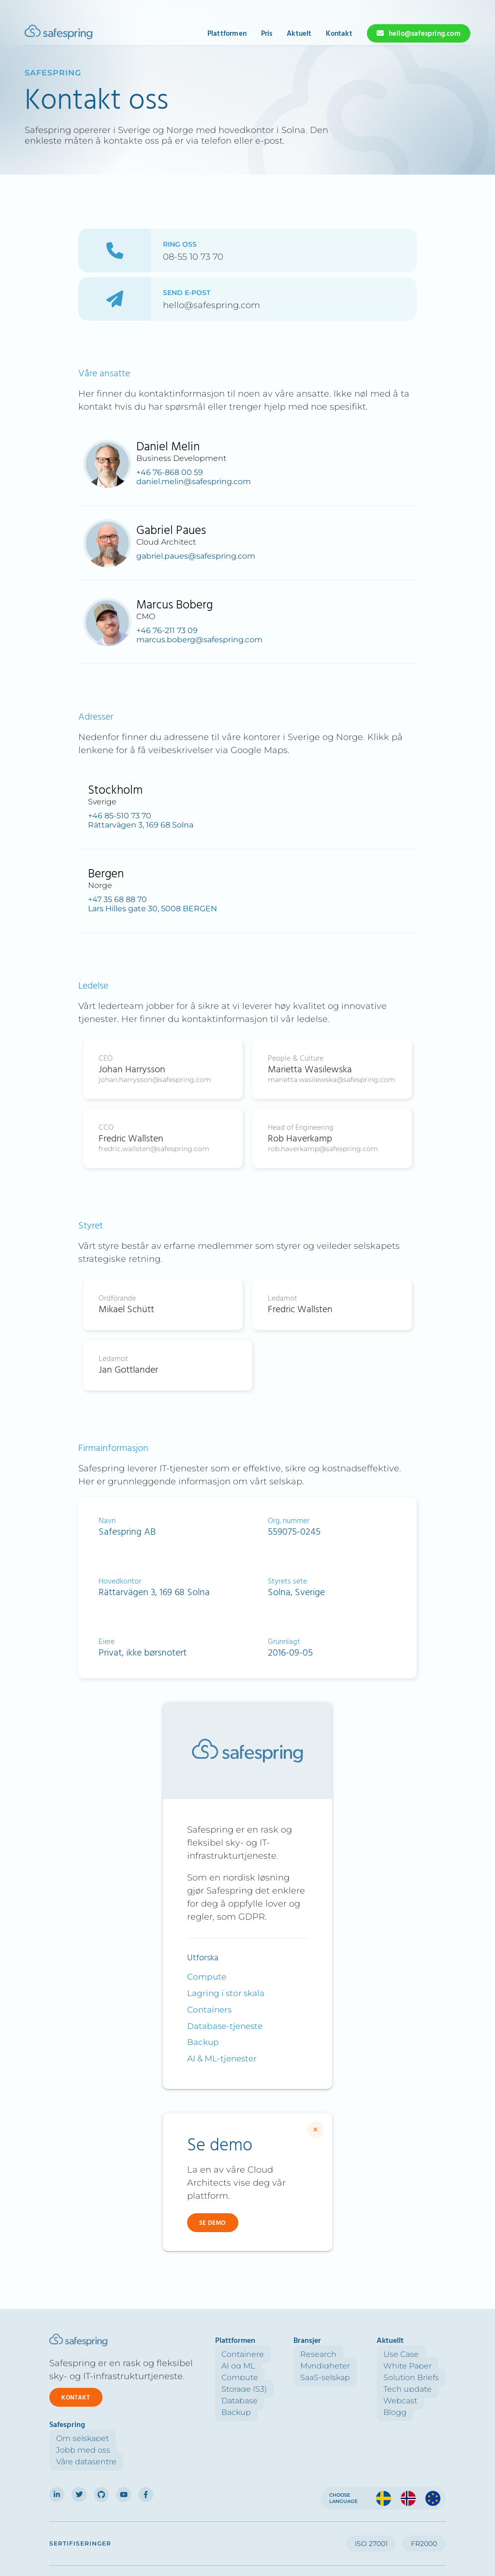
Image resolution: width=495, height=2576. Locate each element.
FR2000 (424, 2494)
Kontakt (339, 34)
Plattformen (227, 34)
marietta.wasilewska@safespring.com (331, 1079)
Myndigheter (265, 2365)
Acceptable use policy (338, 2534)
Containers (209, 2009)
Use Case (327, 2354)
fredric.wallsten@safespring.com (154, 1148)
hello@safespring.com (425, 34)
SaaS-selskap (265, 2377)
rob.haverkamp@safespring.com (323, 1148)
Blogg (321, 2412)
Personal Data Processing (193, 2534)
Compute (206, 1977)
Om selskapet (411, 2354)
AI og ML (191, 2365)
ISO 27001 (371, 2494)
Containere (196, 2354)
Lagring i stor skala (225, 1993)
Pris (267, 34)
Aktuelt (299, 34)
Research (258, 2354)
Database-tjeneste (224, 2026)
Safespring (53, 72)
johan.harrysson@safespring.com (155, 1079)
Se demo (212, 2223)
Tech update (334, 2389)
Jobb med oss (412, 2365)
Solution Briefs (337, 2377)
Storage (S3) (197, 2389)
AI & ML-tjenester (222, 2058)
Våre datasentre (415, 2377)
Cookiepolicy (253, 2531)
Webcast (327, 2400)
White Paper (334, 2365)
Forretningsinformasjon (411, 2531)
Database (193, 2400)
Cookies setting (293, 2534)
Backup (203, 2042)
